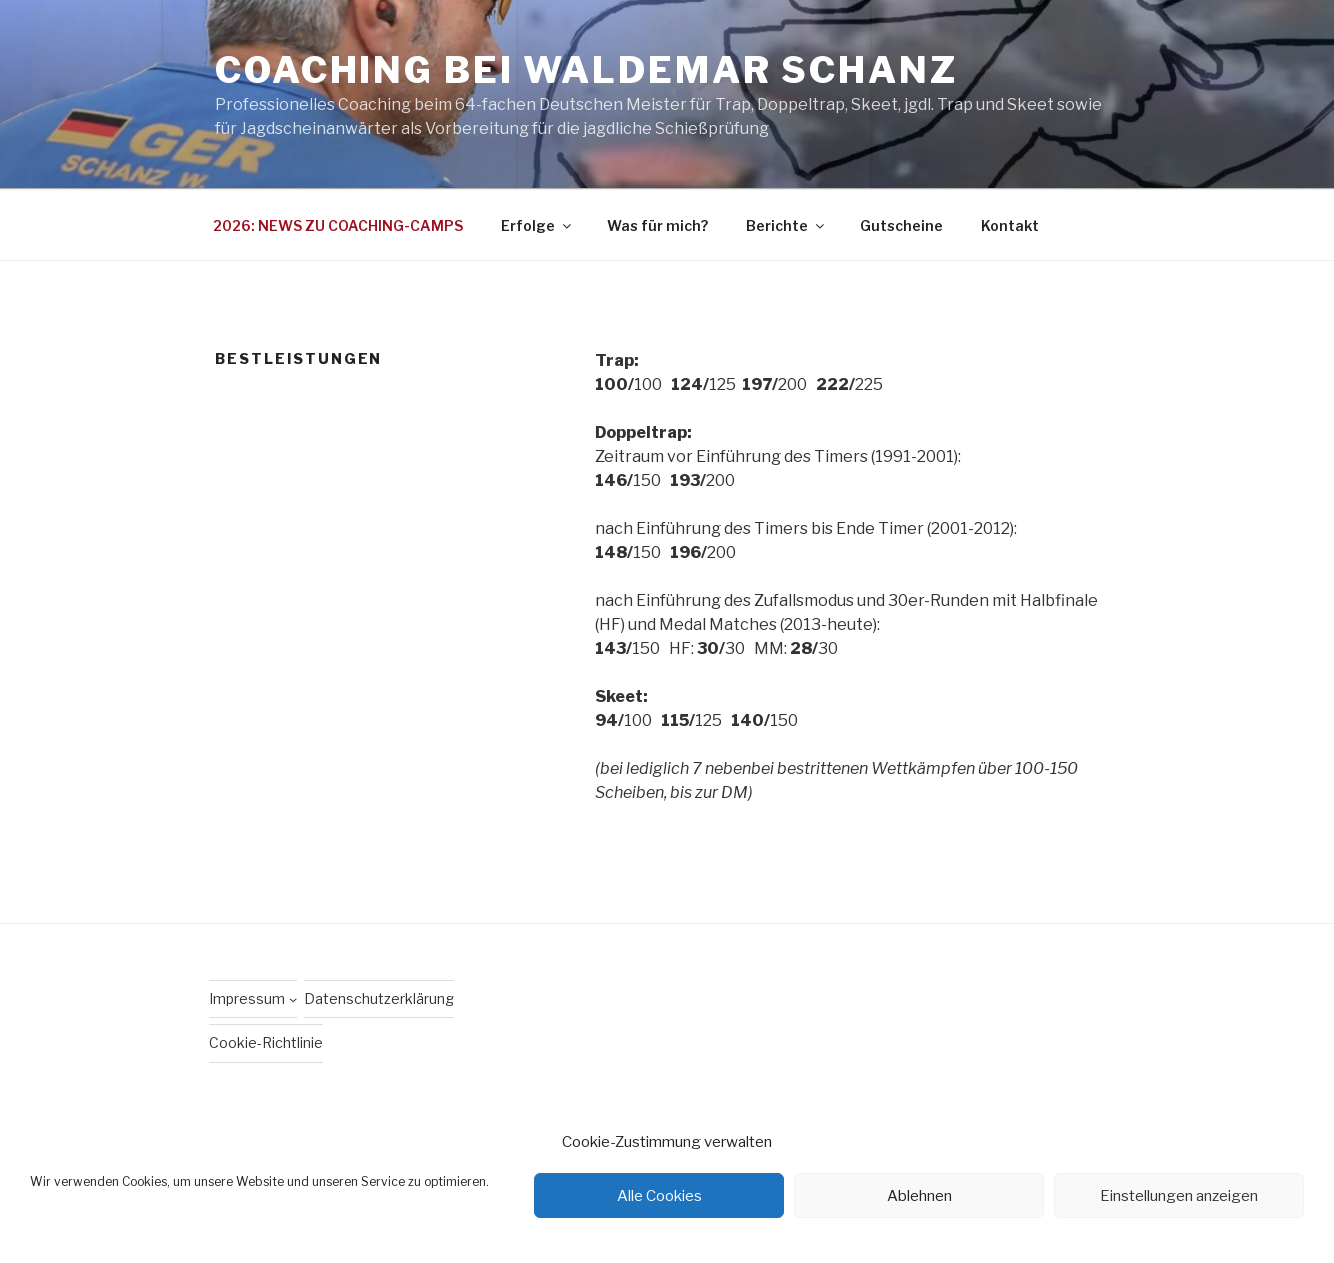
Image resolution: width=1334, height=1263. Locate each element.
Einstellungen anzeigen (1179, 1196)
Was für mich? (657, 225)
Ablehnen (919, 1196)
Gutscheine (901, 225)
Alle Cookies (659, 1196)
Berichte (786, 225)
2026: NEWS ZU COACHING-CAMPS (338, 225)
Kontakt (1010, 225)
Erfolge (537, 225)
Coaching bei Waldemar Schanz (586, 70)
